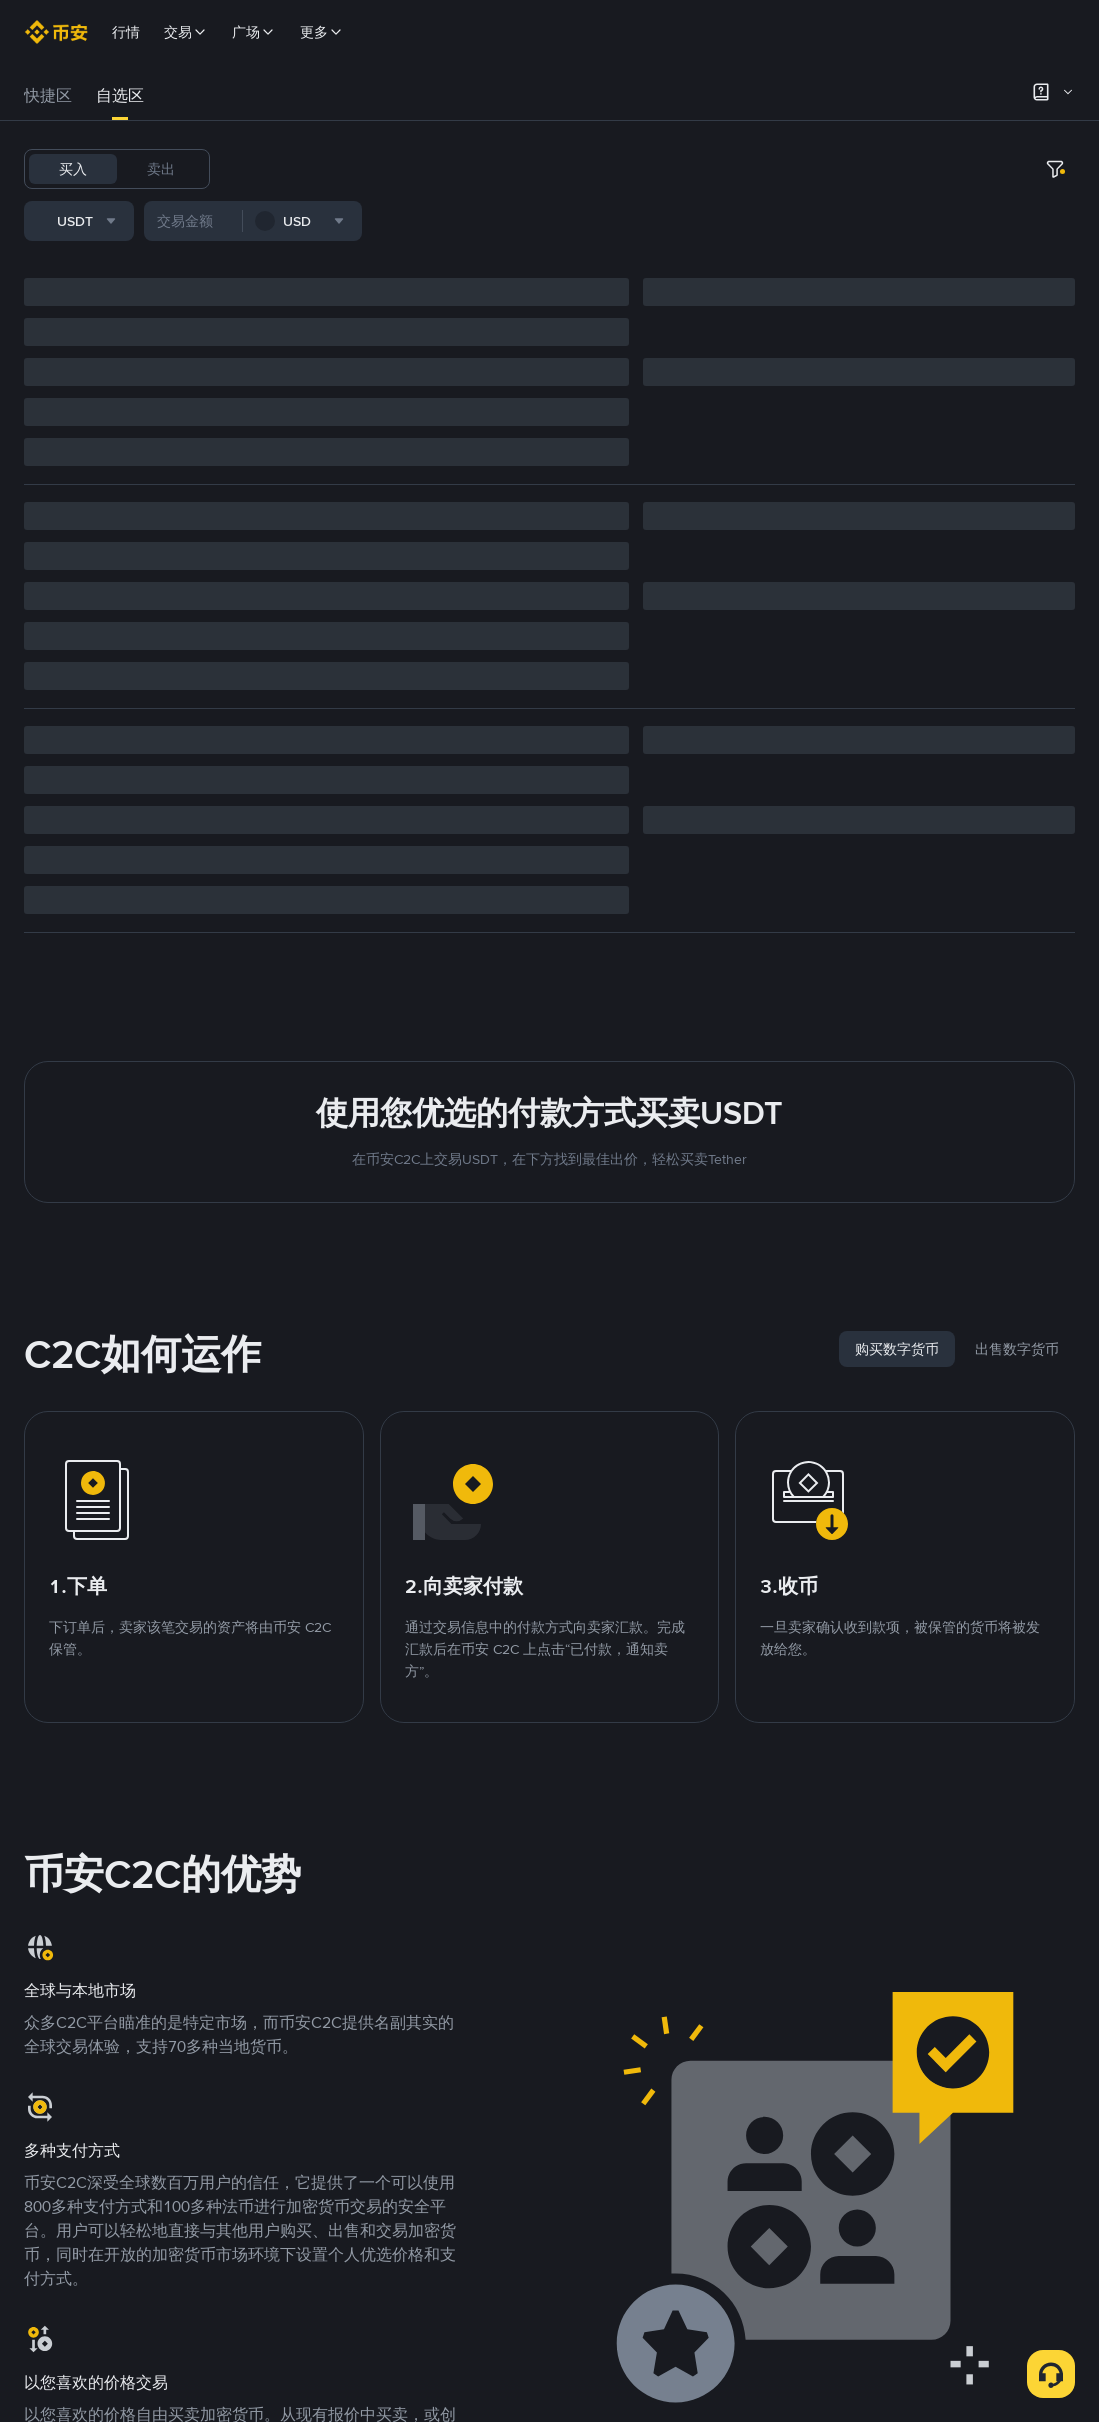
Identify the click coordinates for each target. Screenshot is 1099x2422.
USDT (252, 169)
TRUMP (578, 169)
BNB (475, 169)
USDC (356, 169)
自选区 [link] (120, 95)
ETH (522, 169)
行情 (126, 32)
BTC (303, 169)
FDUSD (418, 169)
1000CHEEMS (666, 169)
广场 (254, 32)
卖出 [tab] (161, 169)
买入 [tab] (73, 169)
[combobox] (229, 225)
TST (742, 169)
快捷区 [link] (48, 95)
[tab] (48, 96)
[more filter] (549, 225)
